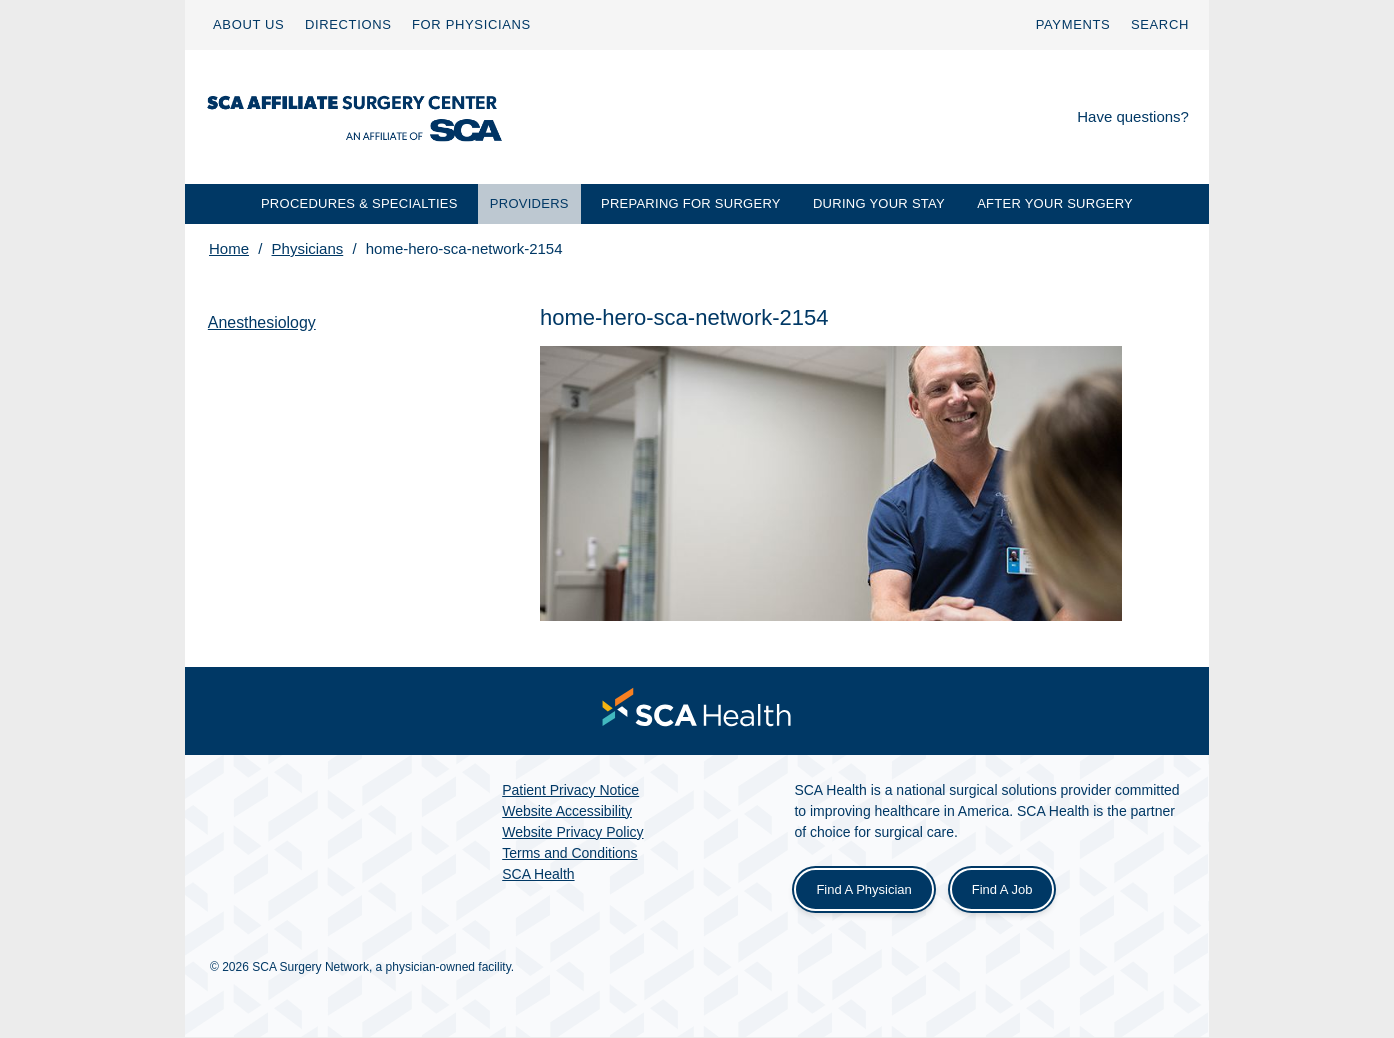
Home (229, 248)
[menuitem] (248, 25)
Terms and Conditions (569, 854)
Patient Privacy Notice (570, 791)
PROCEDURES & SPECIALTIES (359, 203)
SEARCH (1160, 24)
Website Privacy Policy (572, 833)
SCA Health (538, 875)
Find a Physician (863, 890)
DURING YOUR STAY (879, 203)
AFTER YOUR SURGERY (1055, 203)
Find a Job (1002, 890)
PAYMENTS (1073, 24)
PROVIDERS (529, 203)
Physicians (308, 248)
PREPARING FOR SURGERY (691, 203)
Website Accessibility (567, 812)
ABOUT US (248, 24)
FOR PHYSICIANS (471, 24)
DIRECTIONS (348, 24)
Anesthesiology (263, 322)
